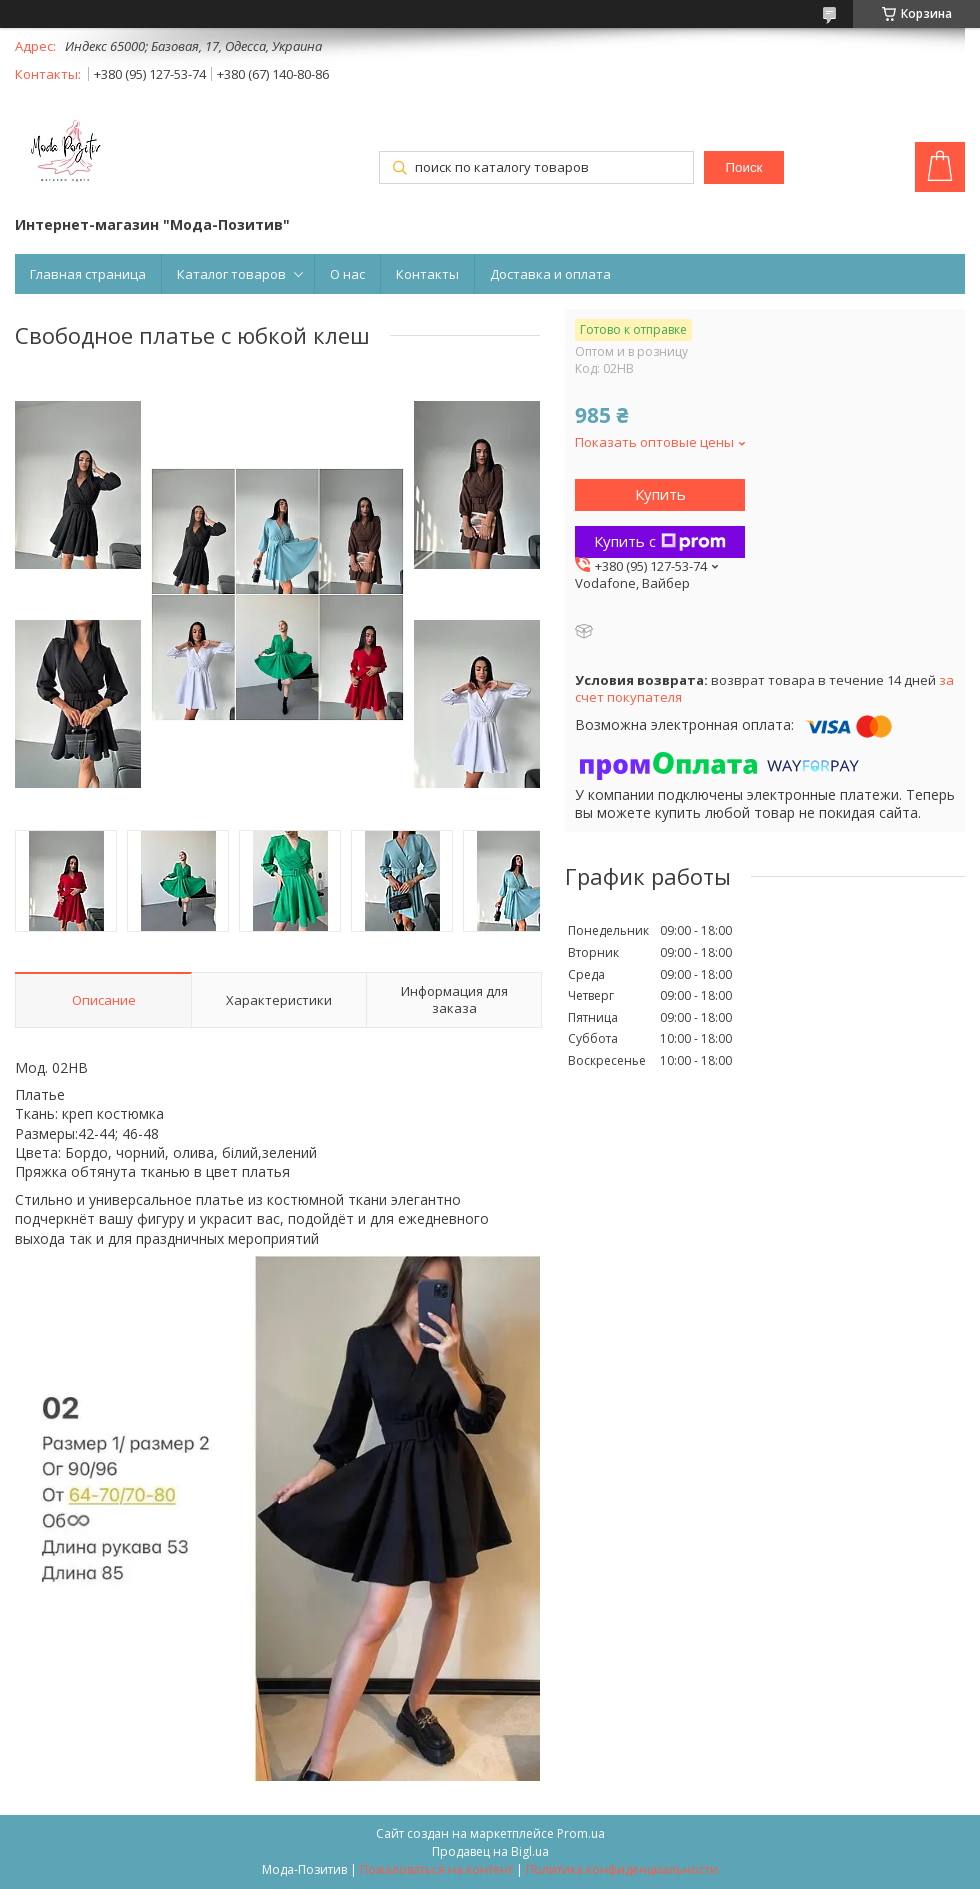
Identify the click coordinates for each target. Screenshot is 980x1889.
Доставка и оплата (550, 274)
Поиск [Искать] (744, 167)
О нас (347, 274)
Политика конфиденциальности (622, 1869)
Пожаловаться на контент (436, 1869)
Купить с (660, 541)
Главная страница (88, 274)
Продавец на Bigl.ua (490, 1851)
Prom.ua (581, 1833)
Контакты (427, 274)
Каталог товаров (231, 274)
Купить (660, 494)
